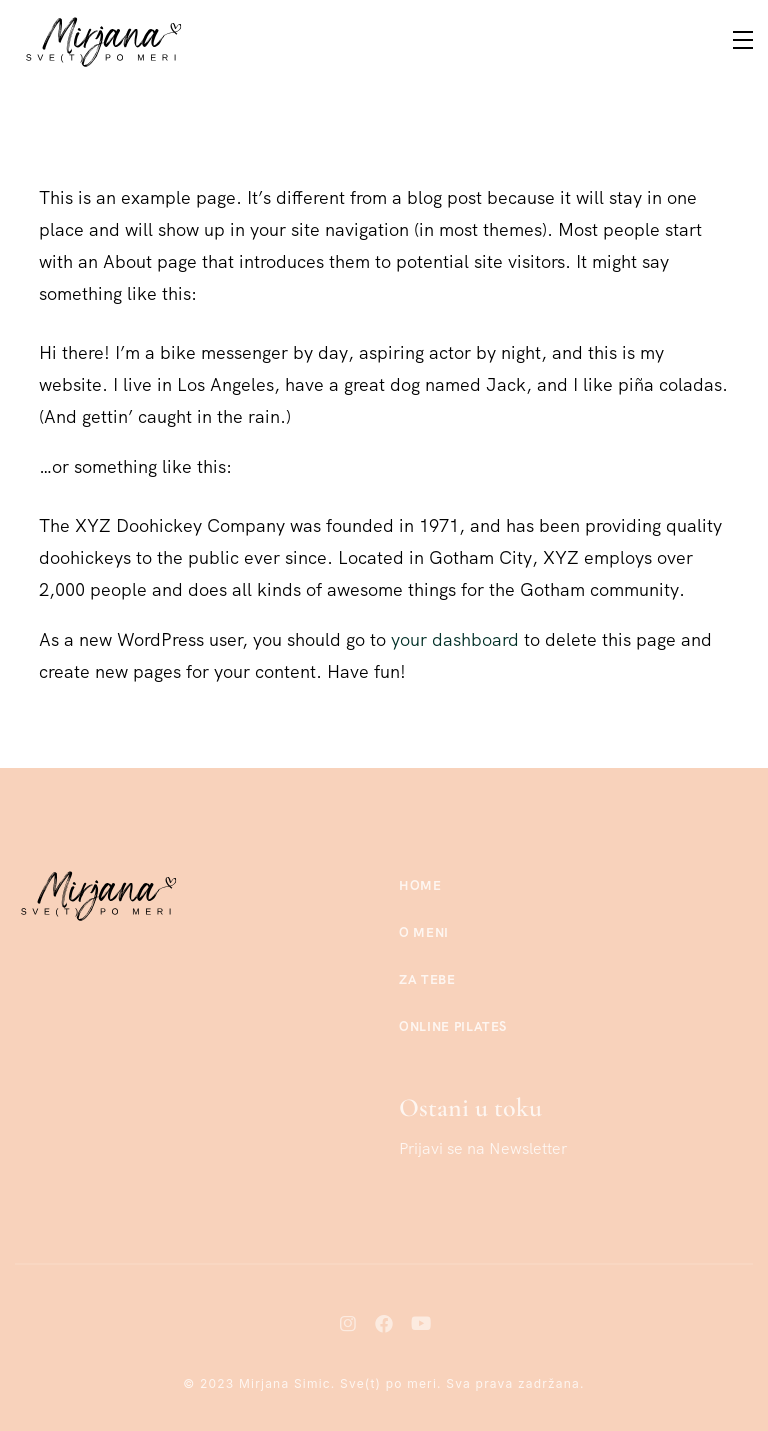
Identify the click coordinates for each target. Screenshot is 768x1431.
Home (420, 885)
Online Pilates (453, 1026)
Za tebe (427, 979)
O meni (424, 932)
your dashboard (455, 639)
